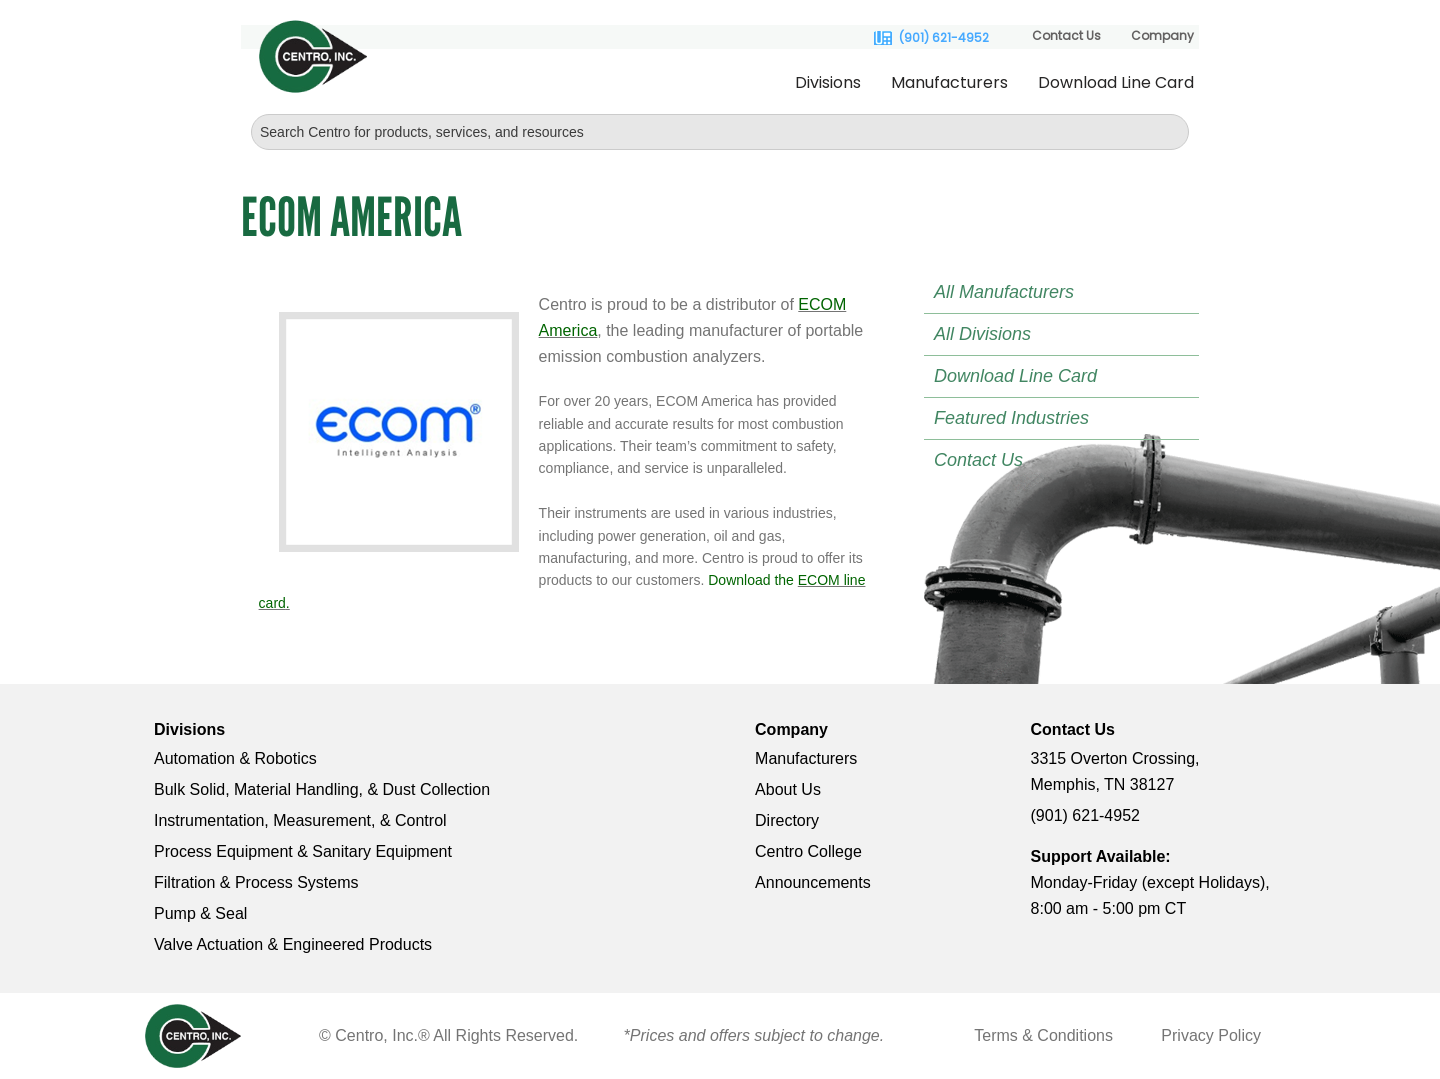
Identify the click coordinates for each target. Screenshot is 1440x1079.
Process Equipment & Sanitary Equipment (303, 851)
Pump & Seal (200, 913)
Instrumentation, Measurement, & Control (300, 820)
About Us (788, 789)
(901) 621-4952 (944, 38)
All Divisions (982, 334)
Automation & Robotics (235, 758)
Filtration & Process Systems (256, 882)
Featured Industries (1011, 418)
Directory (787, 820)
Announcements (813, 882)
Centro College (808, 851)
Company (1162, 35)
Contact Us (1066, 35)
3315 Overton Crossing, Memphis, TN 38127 (1115, 771)
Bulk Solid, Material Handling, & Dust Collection (322, 789)
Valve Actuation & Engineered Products (293, 944)
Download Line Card (1116, 82)
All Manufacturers (1004, 292)
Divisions (828, 82)
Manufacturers (949, 82)
